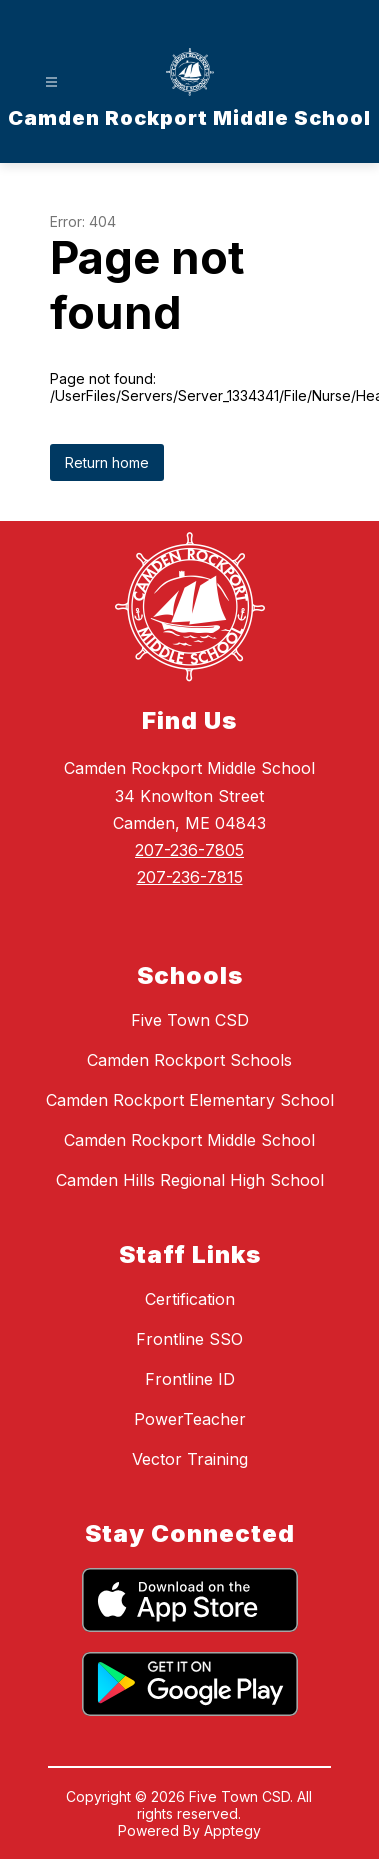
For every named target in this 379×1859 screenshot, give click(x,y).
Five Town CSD (190, 1020)
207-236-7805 (189, 850)
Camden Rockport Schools (189, 1060)
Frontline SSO (189, 1339)
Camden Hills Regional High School (190, 1180)
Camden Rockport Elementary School (190, 1100)
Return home (107, 462)
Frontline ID (190, 1379)
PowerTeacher (190, 1419)
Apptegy (232, 1830)
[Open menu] (51, 82)
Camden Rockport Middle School (189, 1140)
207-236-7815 (190, 877)
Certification (190, 1299)
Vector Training (190, 1459)
